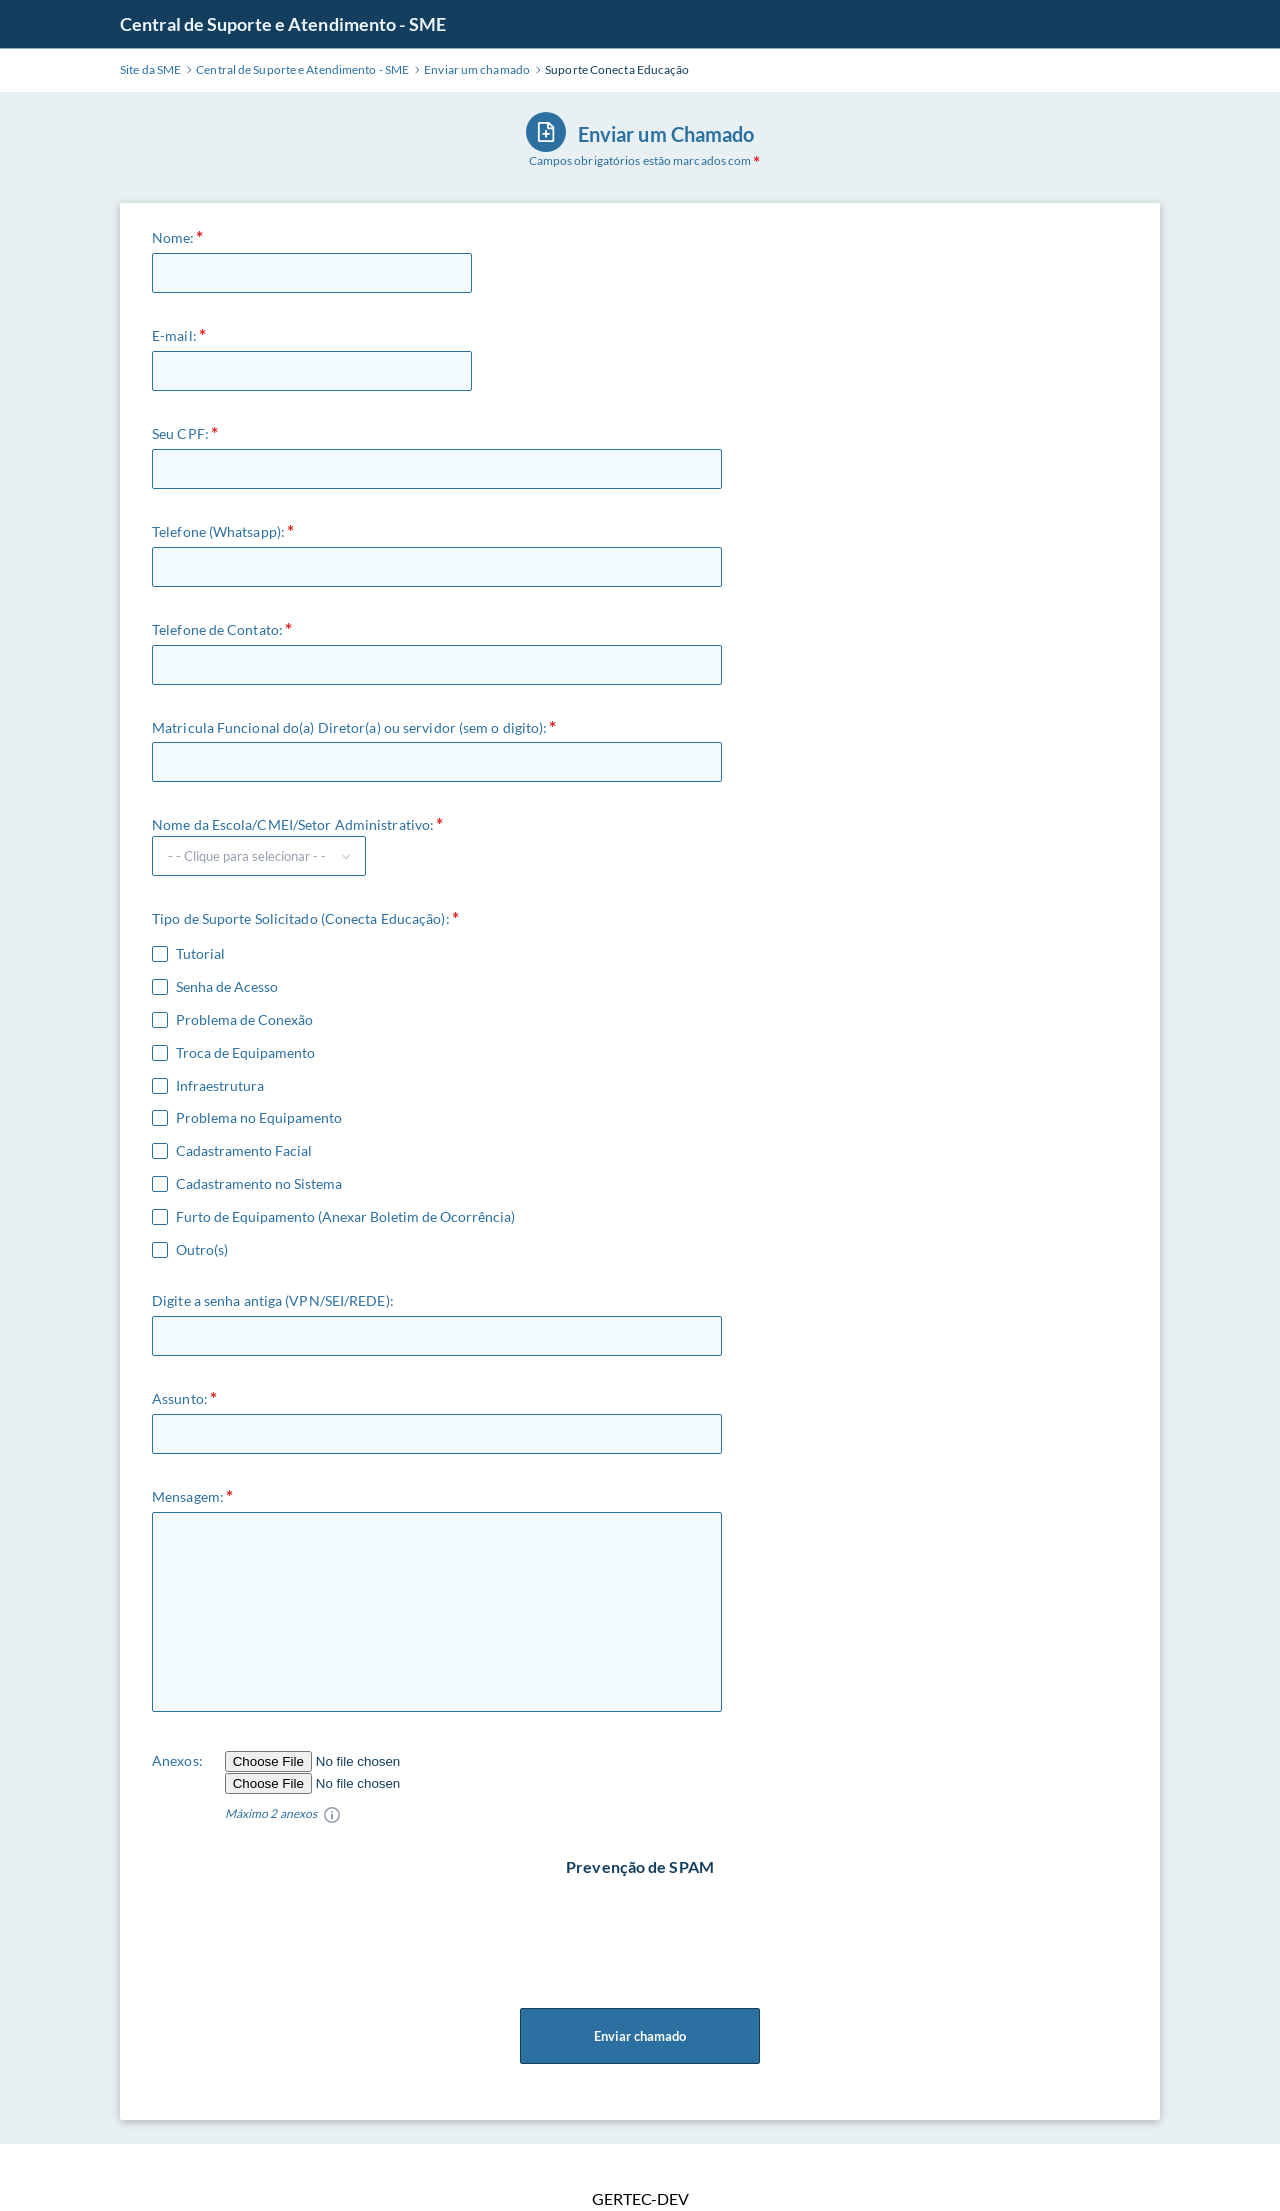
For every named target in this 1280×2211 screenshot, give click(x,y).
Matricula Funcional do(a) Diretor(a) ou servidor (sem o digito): (349, 727)
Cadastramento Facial (244, 1151)
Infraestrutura (220, 1086)
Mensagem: (188, 1496)
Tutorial (200, 954)
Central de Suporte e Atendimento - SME (283, 24)
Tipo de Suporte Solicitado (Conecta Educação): (301, 918)
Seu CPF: (180, 433)
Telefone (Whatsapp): (218, 531)
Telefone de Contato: (217, 629)
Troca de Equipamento (245, 1053)
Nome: (173, 237)
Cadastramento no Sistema (259, 1184)
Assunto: (180, 1398)
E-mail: (174, 335)
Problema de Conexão (244, 1020)
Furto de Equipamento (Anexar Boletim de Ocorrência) (345, 1217)
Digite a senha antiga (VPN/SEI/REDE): (273, 1300)
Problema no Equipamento (259, 1118)
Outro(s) (202, 1250)
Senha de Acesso (227, 987)
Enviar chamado (640, 2036)
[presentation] (642, 1917)
